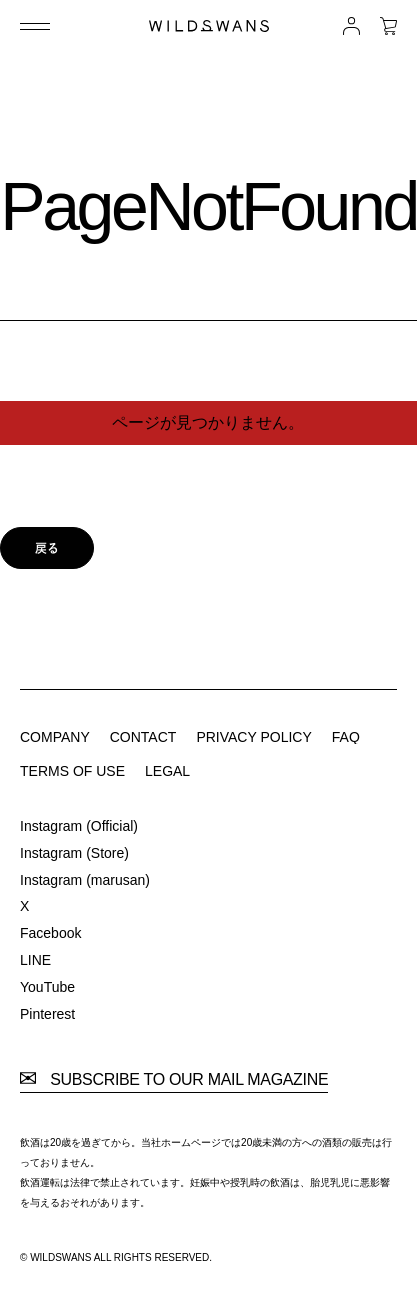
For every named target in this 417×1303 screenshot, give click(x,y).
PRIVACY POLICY (253, 737)
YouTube (47, 987)
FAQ (346, 737)
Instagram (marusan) (85, 880)
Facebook (50, 933)
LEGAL (167, 771)
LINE (35, 960)
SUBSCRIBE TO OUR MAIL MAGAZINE (174, 1080)
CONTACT (143, 737)
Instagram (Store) (74, 853)
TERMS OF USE (72, 771)
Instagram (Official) (79, 826)
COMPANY (55, 737)
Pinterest (47, 1014)
